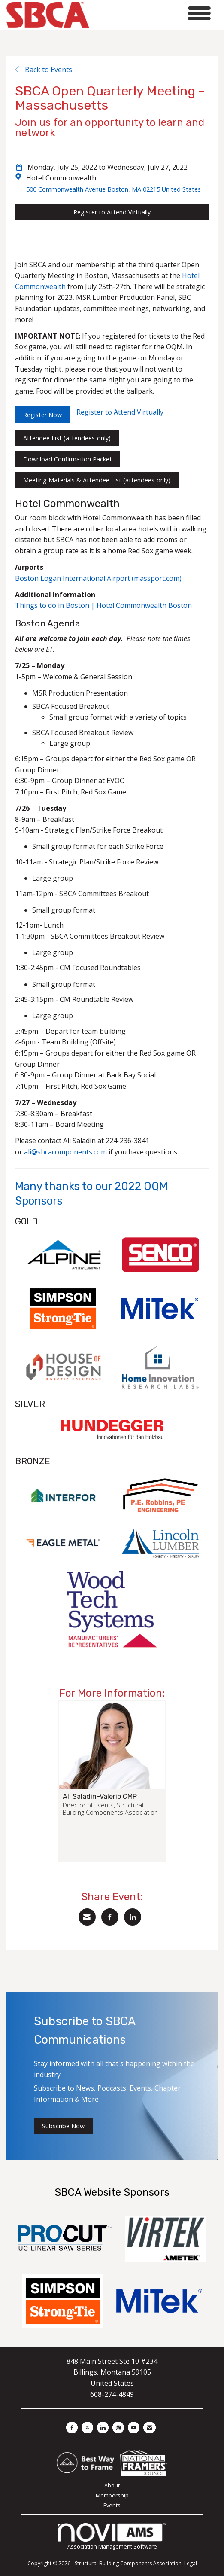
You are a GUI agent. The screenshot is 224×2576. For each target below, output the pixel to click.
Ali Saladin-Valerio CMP (100, 1796)
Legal (190, 2563)
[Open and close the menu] (152, 13)
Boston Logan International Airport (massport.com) (98, 578)
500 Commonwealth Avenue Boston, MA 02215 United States (113, 189)
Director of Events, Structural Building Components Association (110, 1808)
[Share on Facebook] (109, 1917)
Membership (112, 2495)
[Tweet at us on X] (87, 2427)
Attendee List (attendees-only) (67, 438)
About (112, 2485)
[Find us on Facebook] (72, 2427)
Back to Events (43, 69)
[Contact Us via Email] (149, 2427)
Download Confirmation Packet (67, 459)
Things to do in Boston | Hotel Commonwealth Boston (103, 605)
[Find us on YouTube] (133, 2427)
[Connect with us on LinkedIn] (103, 2427)
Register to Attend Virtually (112, 212)
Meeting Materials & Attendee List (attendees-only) (96, 480)
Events (112, 2505)
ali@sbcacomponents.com (65, 1152)
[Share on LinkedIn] (132, 1917)
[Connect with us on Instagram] (118, 2427)
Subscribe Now (63, 2126)
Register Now (42, 415)
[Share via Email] (87, 1917)
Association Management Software (112, 2536)
